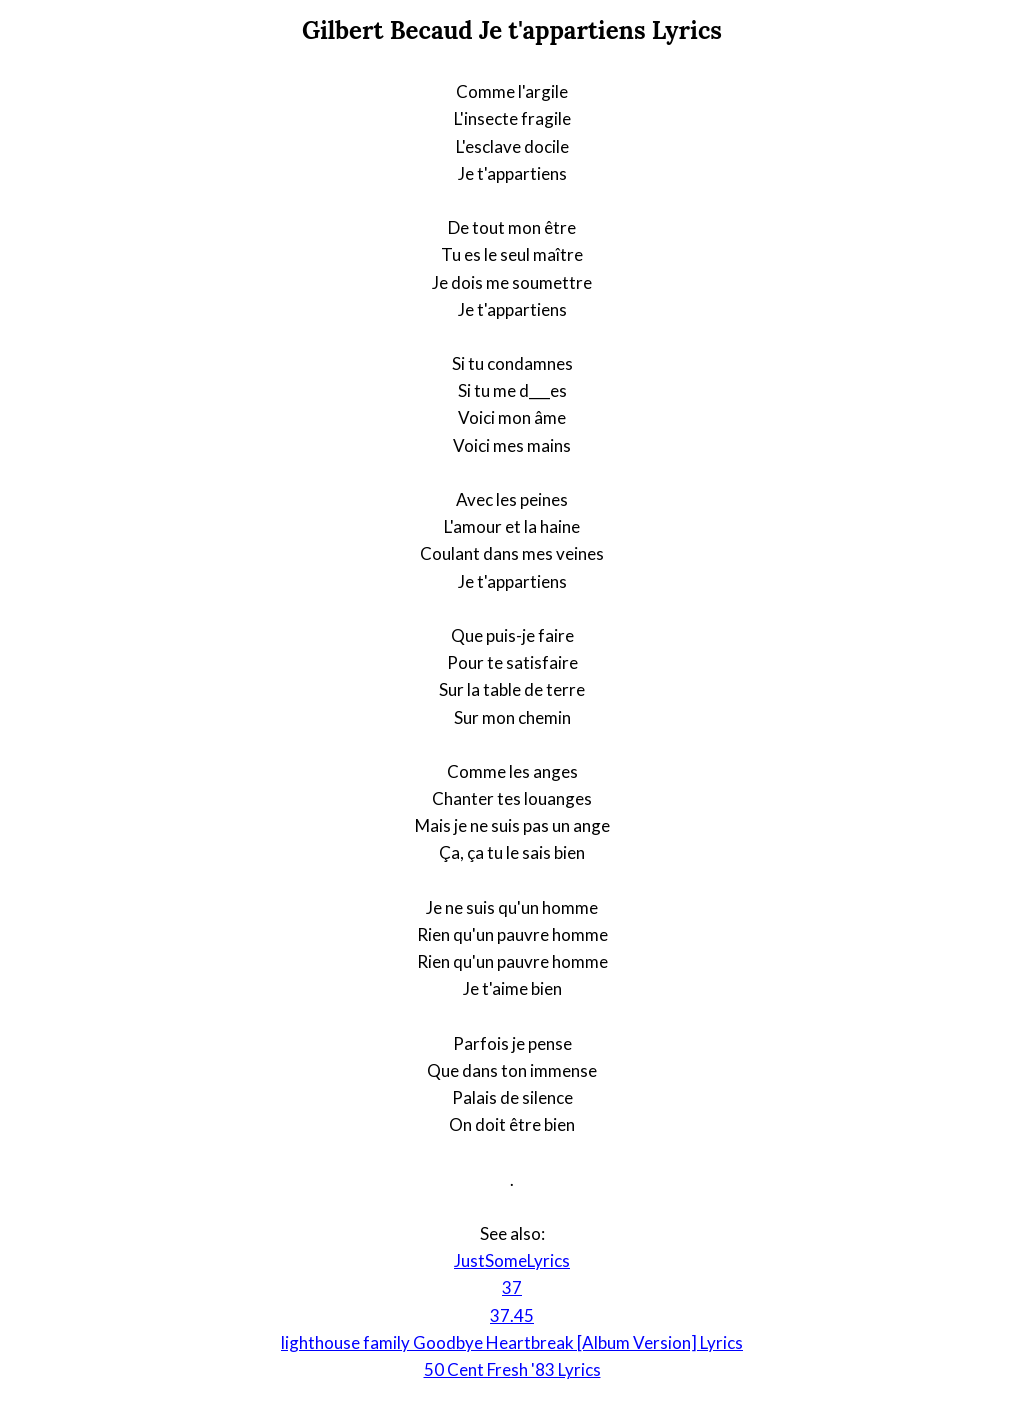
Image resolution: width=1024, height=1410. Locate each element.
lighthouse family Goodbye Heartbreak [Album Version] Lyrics (512, 1342)
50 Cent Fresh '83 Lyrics (512, 1369)
